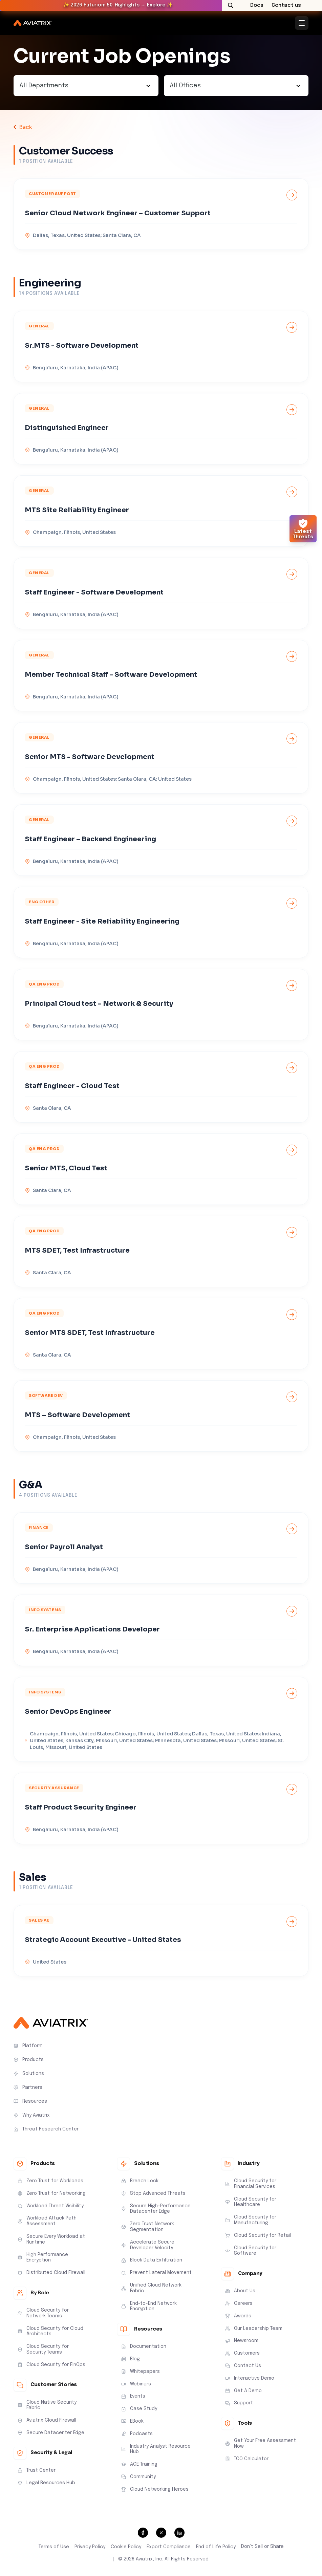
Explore (156, 5)
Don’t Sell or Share (262, 2546)
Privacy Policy (89, 2547)
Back (25, 127)
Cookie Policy (126, 2547)
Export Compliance (169, 2547)
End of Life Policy (216, 2547)
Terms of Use (54, 2547)
